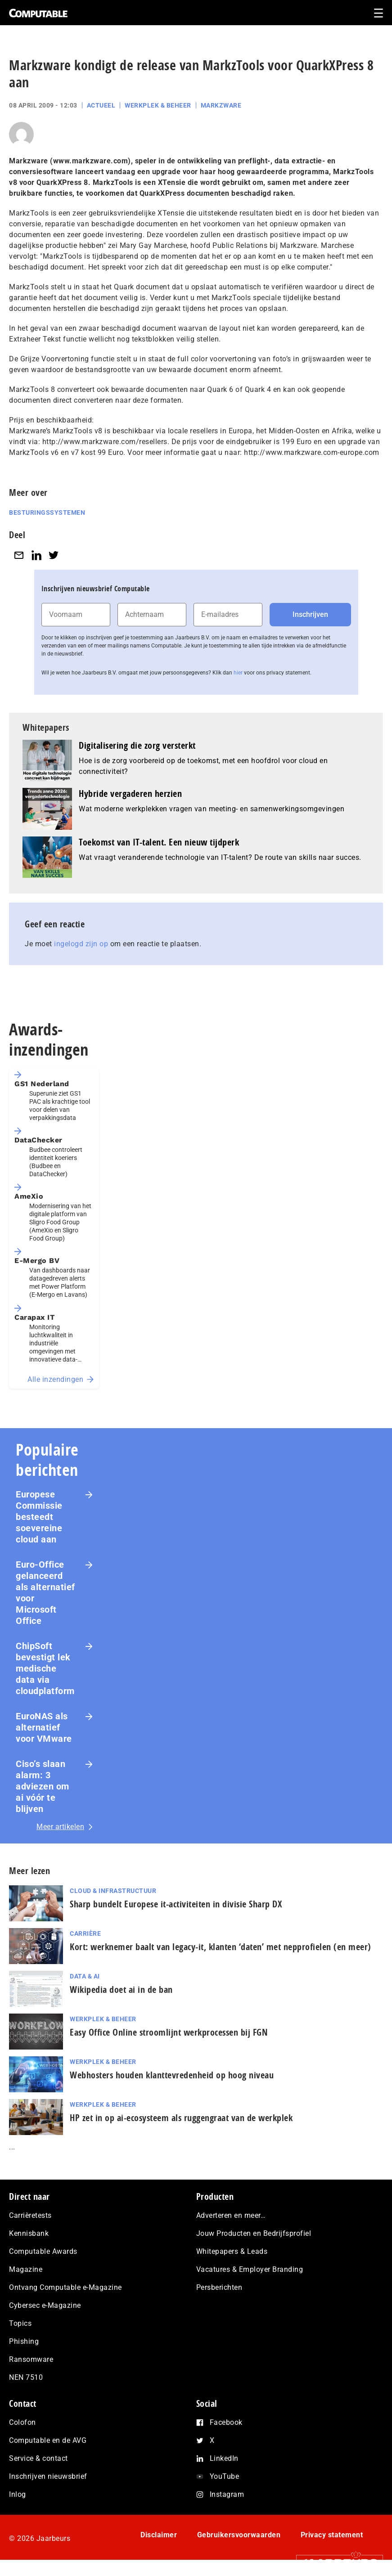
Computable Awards (43, 2251)
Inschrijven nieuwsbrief (48, 2476)
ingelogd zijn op (81, 944)
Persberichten (219, 2287)
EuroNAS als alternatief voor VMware (44, 1727)
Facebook (226, 2422)
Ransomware (31, 2359)
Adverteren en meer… (231, 2215)
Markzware (221, 105)
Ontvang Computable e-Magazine (65, 2287)
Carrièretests (30, 2215)
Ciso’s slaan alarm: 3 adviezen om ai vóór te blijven (42, 1786)
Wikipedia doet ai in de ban (121, 1989)
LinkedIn (224, 2458)
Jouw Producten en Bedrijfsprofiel (253, 2233)
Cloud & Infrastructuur (113, 1890)
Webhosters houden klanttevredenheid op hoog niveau (172, 2075)
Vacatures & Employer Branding (249, 2269)
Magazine (25, 2269)
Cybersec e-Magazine (45, 2305)
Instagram (227, 2494)
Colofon (22, 2422)
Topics (20, 2323)
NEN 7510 (26, 2377)
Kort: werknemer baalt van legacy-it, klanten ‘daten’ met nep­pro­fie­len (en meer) (220, 1947)
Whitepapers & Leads (232, 2251)
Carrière (85, 1933)
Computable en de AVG (47, 2440)
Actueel (101, 105)
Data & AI (85, 1976)
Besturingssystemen (47, 512)
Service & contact (38, 2458)
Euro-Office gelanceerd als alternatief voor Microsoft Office (45, 1592)
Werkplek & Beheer (158, 105)
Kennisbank (29, 2233)
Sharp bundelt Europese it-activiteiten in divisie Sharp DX (176, 1904)
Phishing (24, 2341)
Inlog (17, 2494)
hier (238, 673)
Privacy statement (332, 2535)
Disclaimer (158, 2535)
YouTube (224, 2476)
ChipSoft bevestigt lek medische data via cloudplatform (45, 1668)
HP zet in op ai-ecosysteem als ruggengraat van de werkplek (181, 2118)
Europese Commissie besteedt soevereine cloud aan (39, 1517)
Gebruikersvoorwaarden (239, 2535)
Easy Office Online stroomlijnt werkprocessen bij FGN (169, 2032)
